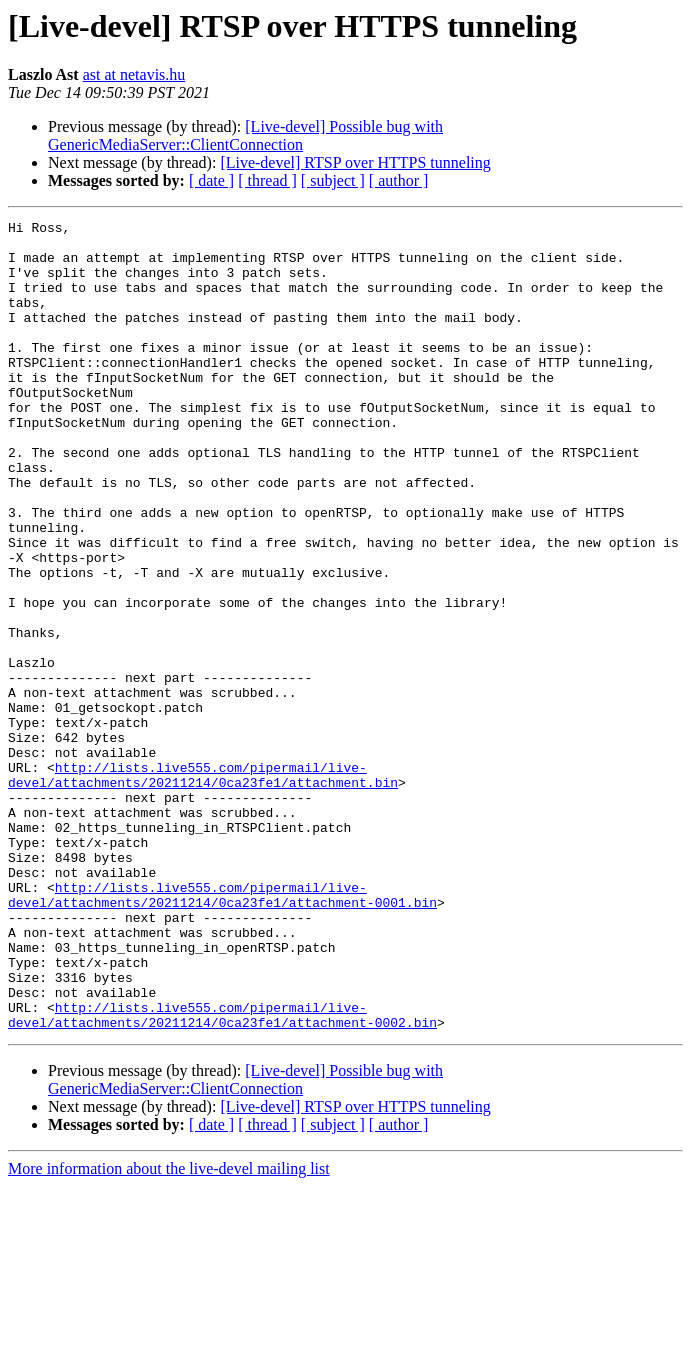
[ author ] (399, 180)
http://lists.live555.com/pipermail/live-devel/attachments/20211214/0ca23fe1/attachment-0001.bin (222, 1031)
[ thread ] (267, 180)
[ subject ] (333, 180)
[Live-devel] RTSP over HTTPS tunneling (355, 162)
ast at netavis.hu (134, 74)
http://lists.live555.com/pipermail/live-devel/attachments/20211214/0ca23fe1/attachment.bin (203, 887)
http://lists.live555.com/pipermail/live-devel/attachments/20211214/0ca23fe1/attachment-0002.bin (222, 1175)
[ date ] (211, 180)
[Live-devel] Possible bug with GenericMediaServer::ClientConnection (245, 135)
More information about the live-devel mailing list (169, 1330)
